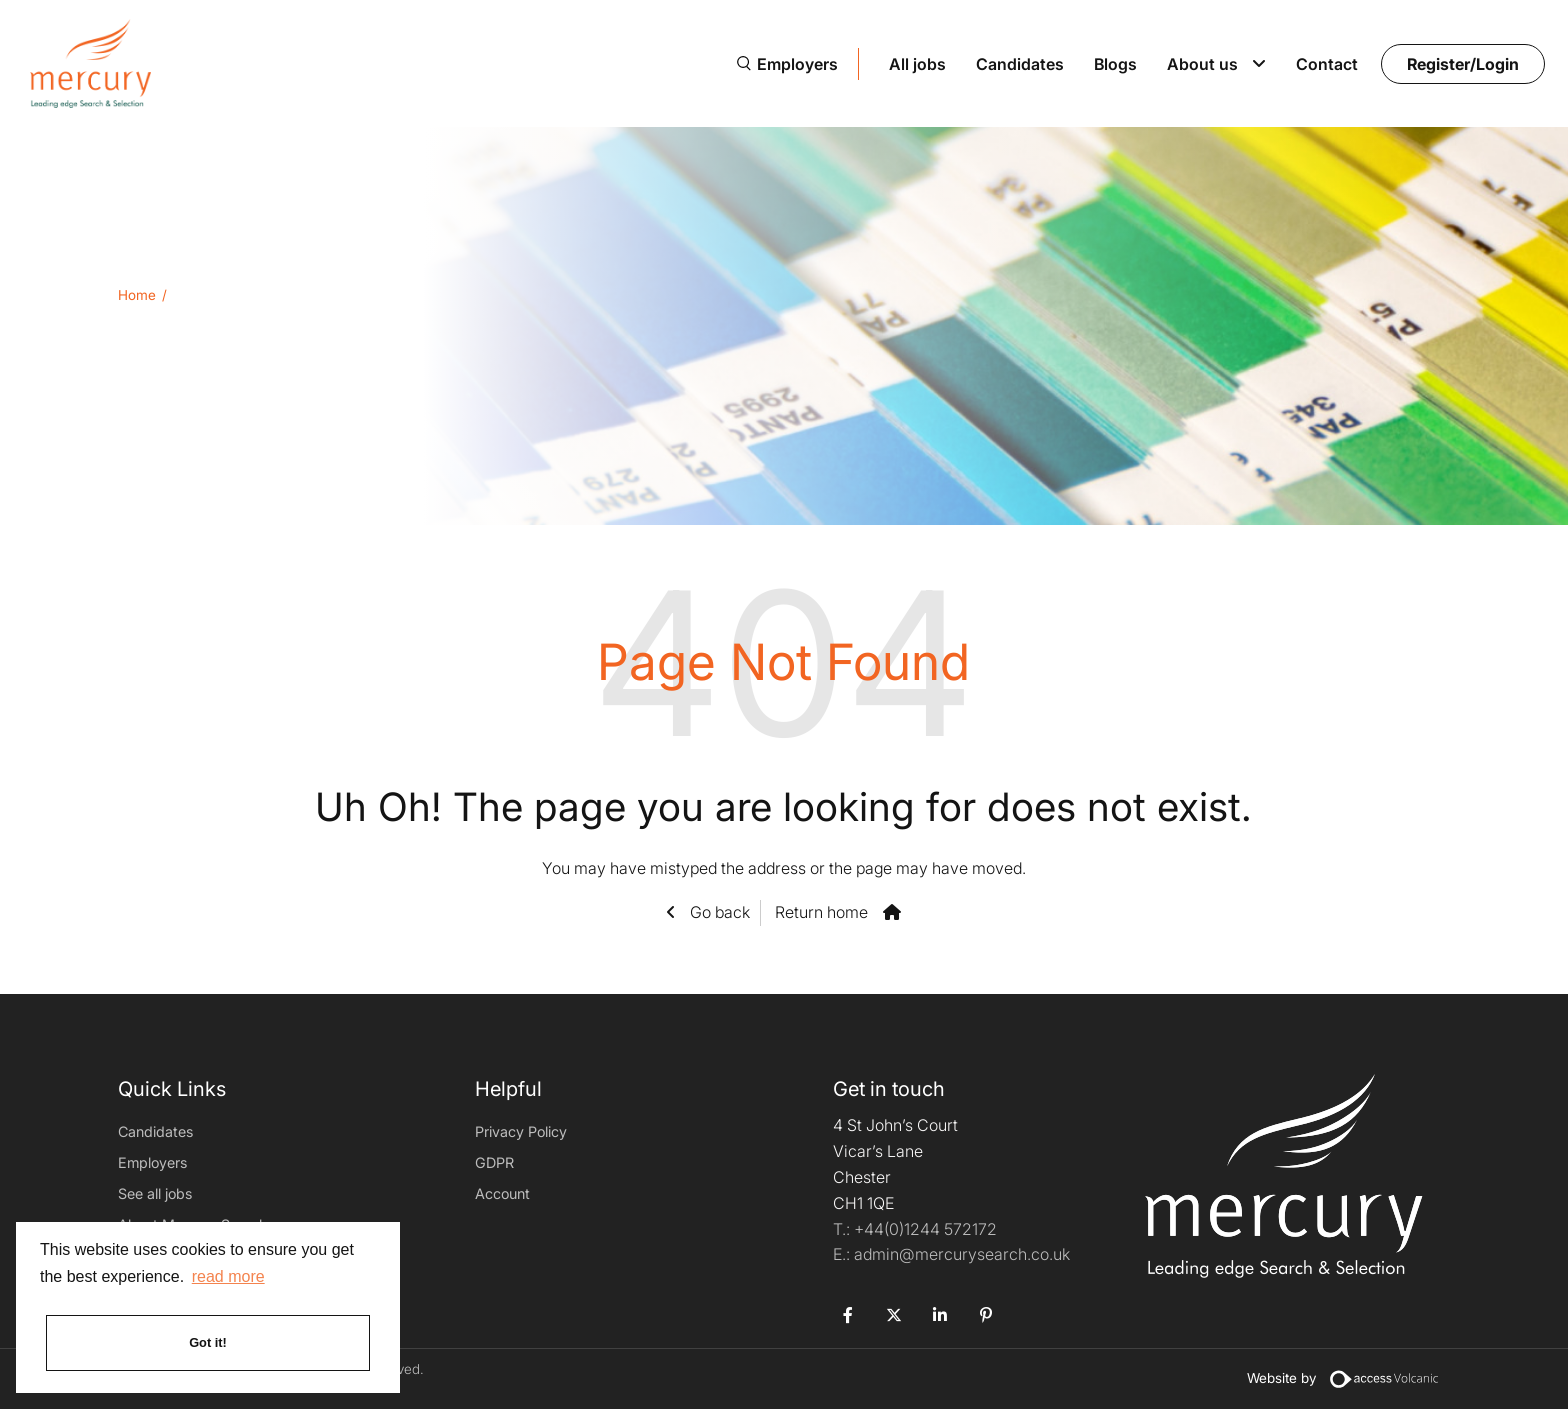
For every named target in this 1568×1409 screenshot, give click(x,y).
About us (1202, 64)
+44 (925, 1229)
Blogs (1115, 64)
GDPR (494, 1162)
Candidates (1020, 64)
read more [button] (228, 1276)
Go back (718, 912)
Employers (797, 64)
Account (502, 1193)
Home (137, 295)
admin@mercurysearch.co (951, 1254)
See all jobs (155, 1193)
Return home (821, 912)
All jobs (917, 64)
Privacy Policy (521, 1131)
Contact (1327, 64)
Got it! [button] (208, 1342)
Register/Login (1463, 64)
